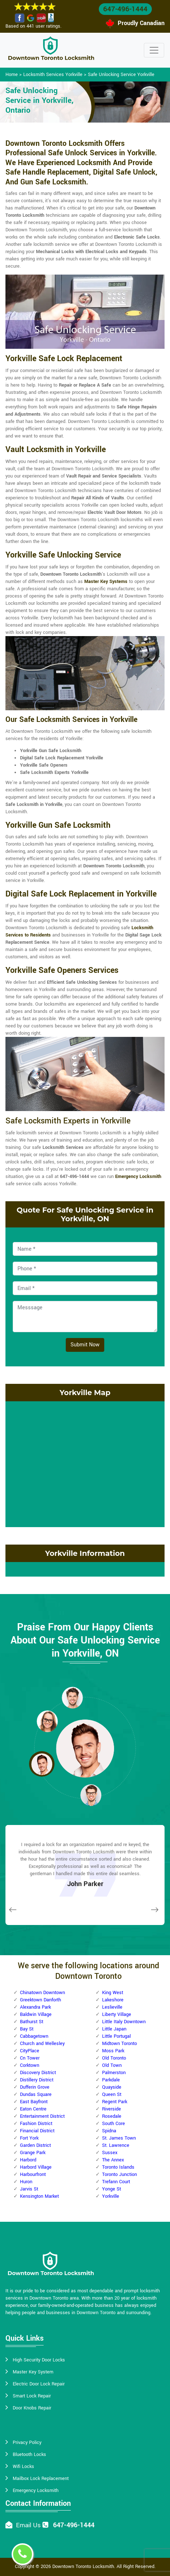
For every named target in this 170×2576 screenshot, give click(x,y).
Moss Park (113, 2051)
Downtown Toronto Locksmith (83, 2566)
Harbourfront (33, 2174)
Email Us (28, 2525)
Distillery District (36, 2080)
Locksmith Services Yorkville (52, 74)
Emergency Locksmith (35, 2490)
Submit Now (85, 1345)
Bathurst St (31, 2021)
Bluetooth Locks (29, 2454)
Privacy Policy (27, 2442)
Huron (26, 2181)
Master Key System (33, 2372)
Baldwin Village (36, 2014)
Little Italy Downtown (124, 2021)
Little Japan (114, 2029)
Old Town (112, 2065)
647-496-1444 (125, 9)
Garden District (35, 2145)
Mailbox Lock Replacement (41, 2478)
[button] (72, 1697)
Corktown (29, 2065)
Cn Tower (30, 2058)
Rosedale (111, 2116)
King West (112, 1992)
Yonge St (111, 2189)
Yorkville (110, 2196)
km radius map (85, 1463)
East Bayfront (34, 2101)
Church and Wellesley (42, 2043)
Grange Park (32, 2152)
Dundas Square (36, 2094)
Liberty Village (116, 2014)
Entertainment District (42, 2116)
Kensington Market (39, 2196)
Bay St (26, 2029)
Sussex (109, 2152)
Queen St (111, 2094)
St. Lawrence (115, 2145)
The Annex (113, 2160)
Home (11, 74)
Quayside (111, 2087)
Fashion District (36, 2123)
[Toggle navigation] (154, 50)
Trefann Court (116, 2181)
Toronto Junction (119, 2174)
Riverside (111, 2109)
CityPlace (29, 2051)
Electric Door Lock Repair (39, 2384)
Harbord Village (36, 2167)
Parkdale (111, 2080)
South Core (113, 2123)
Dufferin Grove (34, 2087)
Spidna (109, 2131)
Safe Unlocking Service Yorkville (121, 74)
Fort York (29, 2138)
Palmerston (114, 2072)
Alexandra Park (35, 2007)
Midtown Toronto (119, 2043)
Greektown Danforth (40, 2000)
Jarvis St (29, 2189)
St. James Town (119, 2138)
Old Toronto (114, 2058)
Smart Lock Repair (32, 2396)
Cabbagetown (34, 2036)
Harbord (28, 2160)
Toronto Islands (118, 2167)
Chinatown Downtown (42, 1992)
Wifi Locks (23, 2466)
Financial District (37, 2131)
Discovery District (38, 2072)
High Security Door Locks (39, 2360)
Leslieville (112, 2007)
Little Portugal (116, 2036)
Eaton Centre (33, 2109)
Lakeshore (113, 2000)
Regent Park (114, 2101)
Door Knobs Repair (32, 2408)
